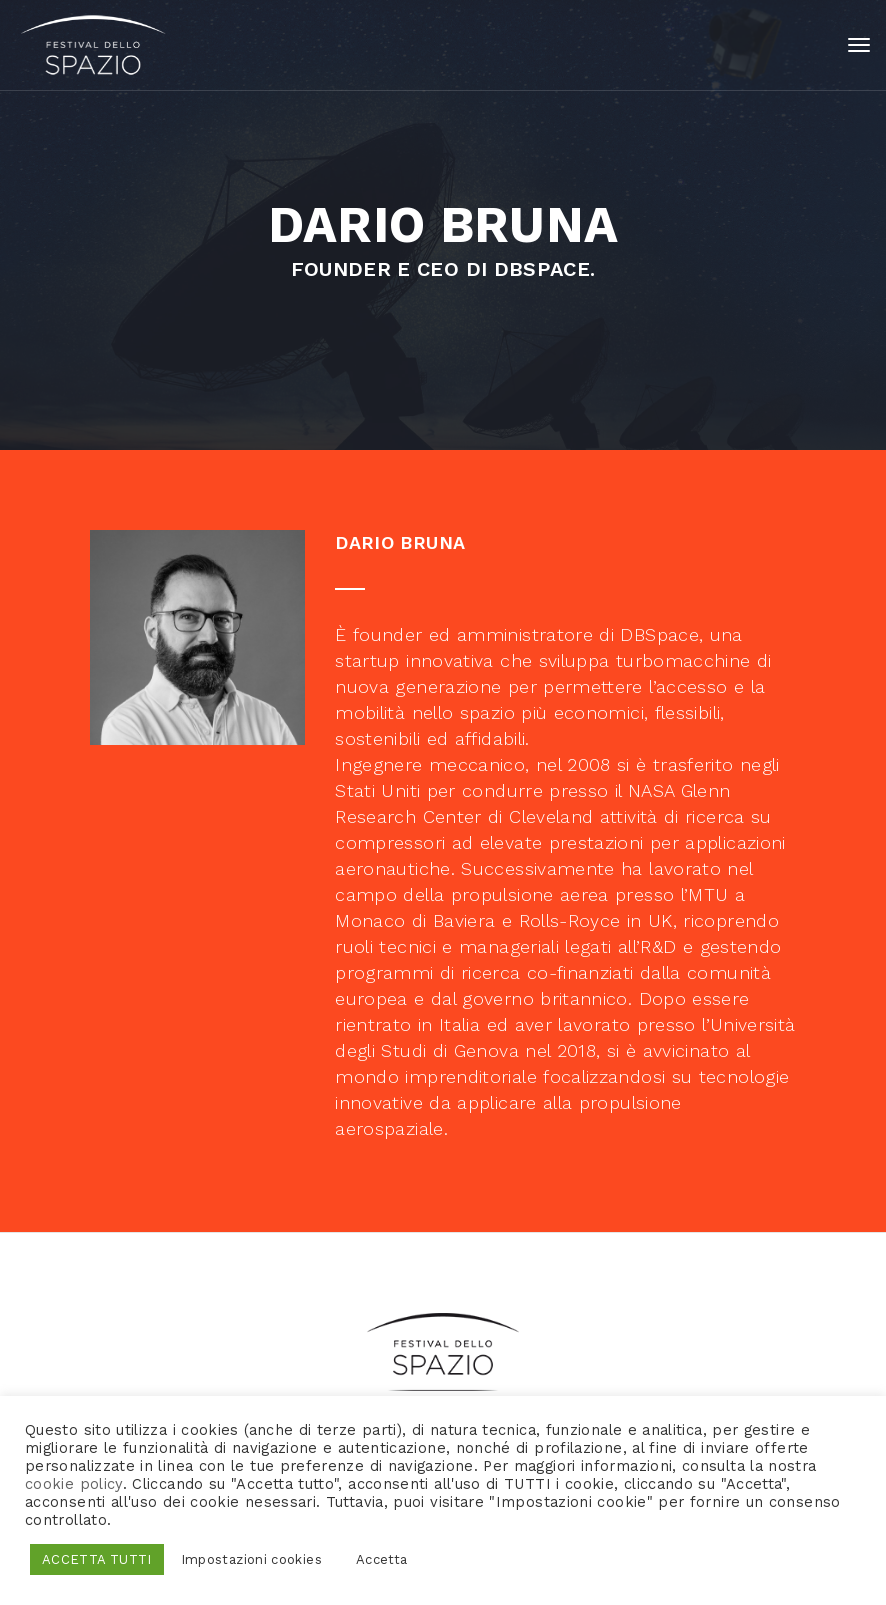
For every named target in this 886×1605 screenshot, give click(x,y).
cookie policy (74, 1484)
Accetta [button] (382, 1559)
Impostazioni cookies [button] (251, 1559)
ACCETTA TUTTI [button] (97, 1559)
